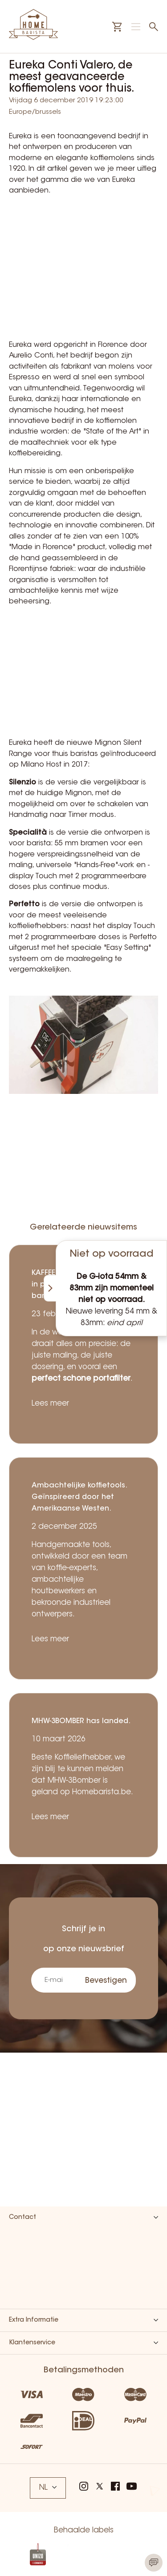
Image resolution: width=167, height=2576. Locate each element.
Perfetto (24, 904)
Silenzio (22, 782)
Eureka (20, 136)
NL (48, 2488)
